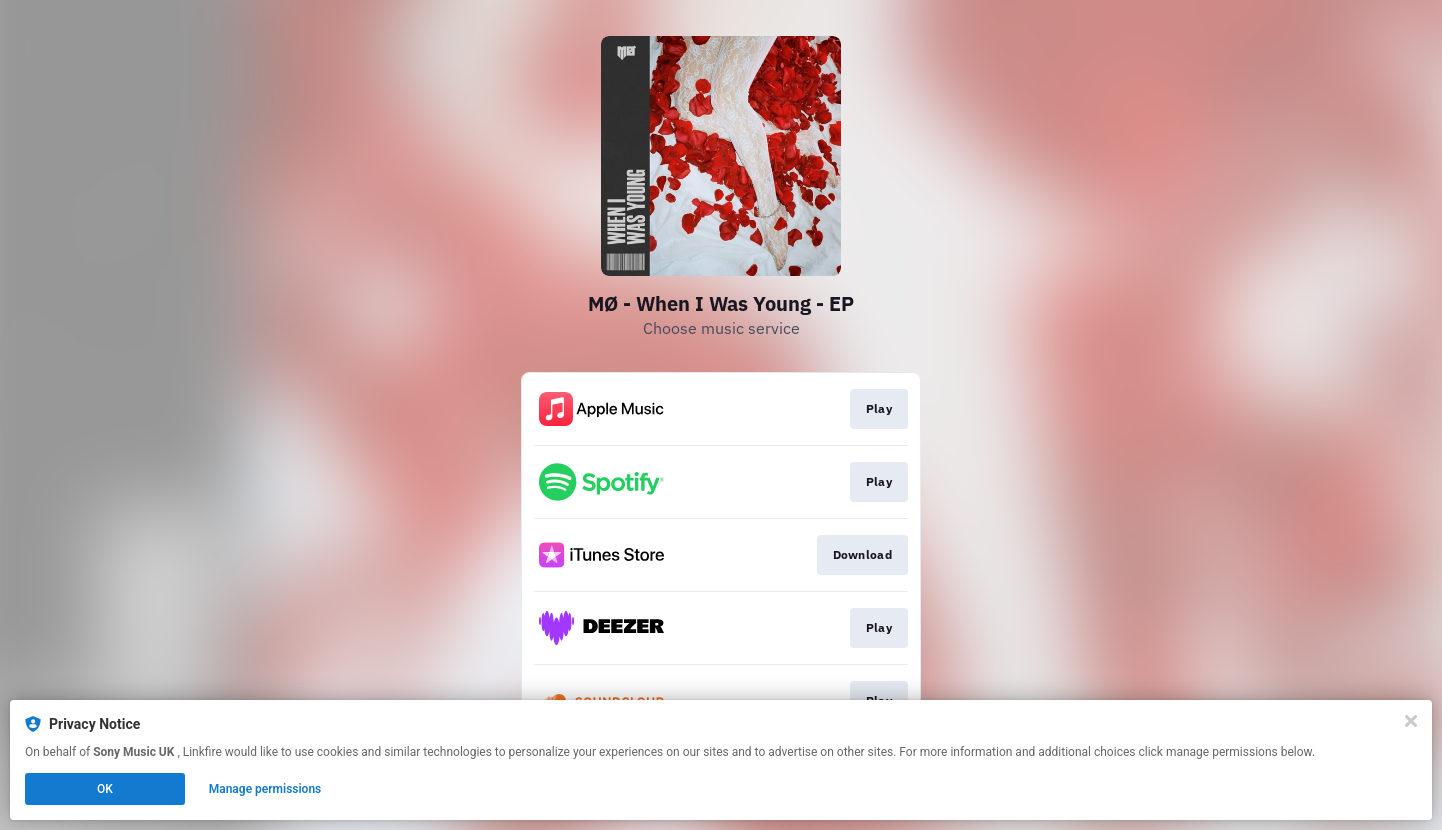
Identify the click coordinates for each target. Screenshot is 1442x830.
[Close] (1411, 721)
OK (105, 789)
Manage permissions (265, 789)
